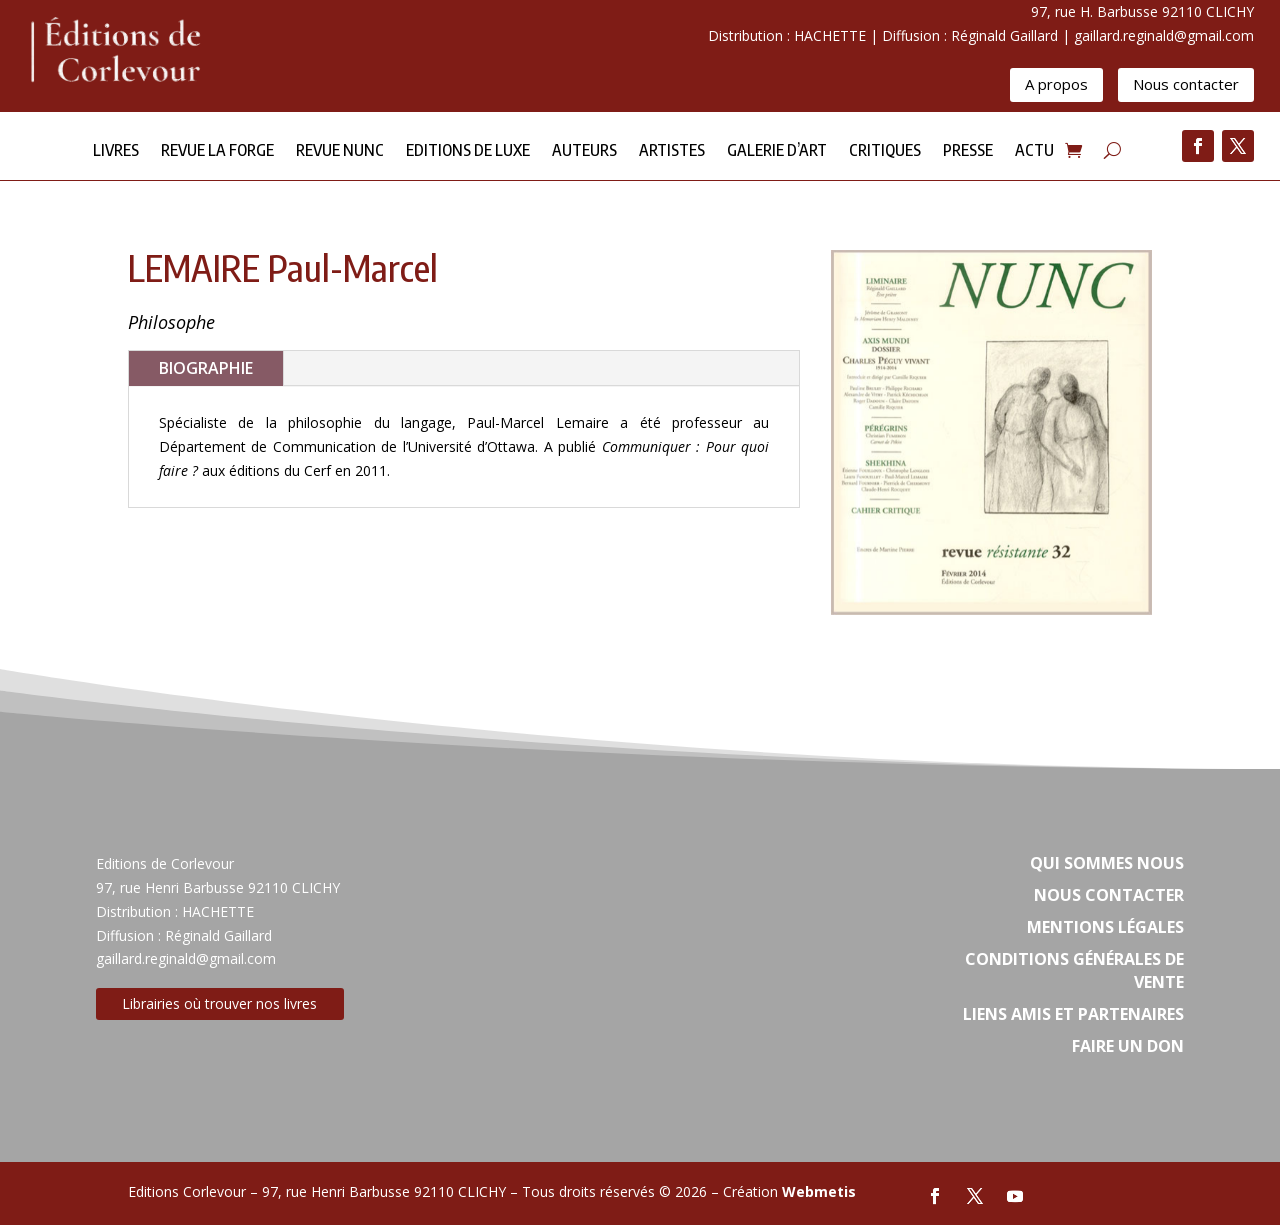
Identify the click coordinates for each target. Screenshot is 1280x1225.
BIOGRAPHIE (206, 368)
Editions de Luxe (468, 151)
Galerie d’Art (777, 151)
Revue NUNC (340, 151)
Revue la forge (217, 151)
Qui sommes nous (1107, 863)
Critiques (885, 151)
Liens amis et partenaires (1073, 1014)
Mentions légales (1105, 927)
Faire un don (1128, 1046)
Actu (1034, 151)
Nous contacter (1186, 84)
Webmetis (819, 1191)
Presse (968, 151)
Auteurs (584, 151)
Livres (116, 151)
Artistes (672, 151)
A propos (1056, 84)
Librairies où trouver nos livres (219, 1003)
